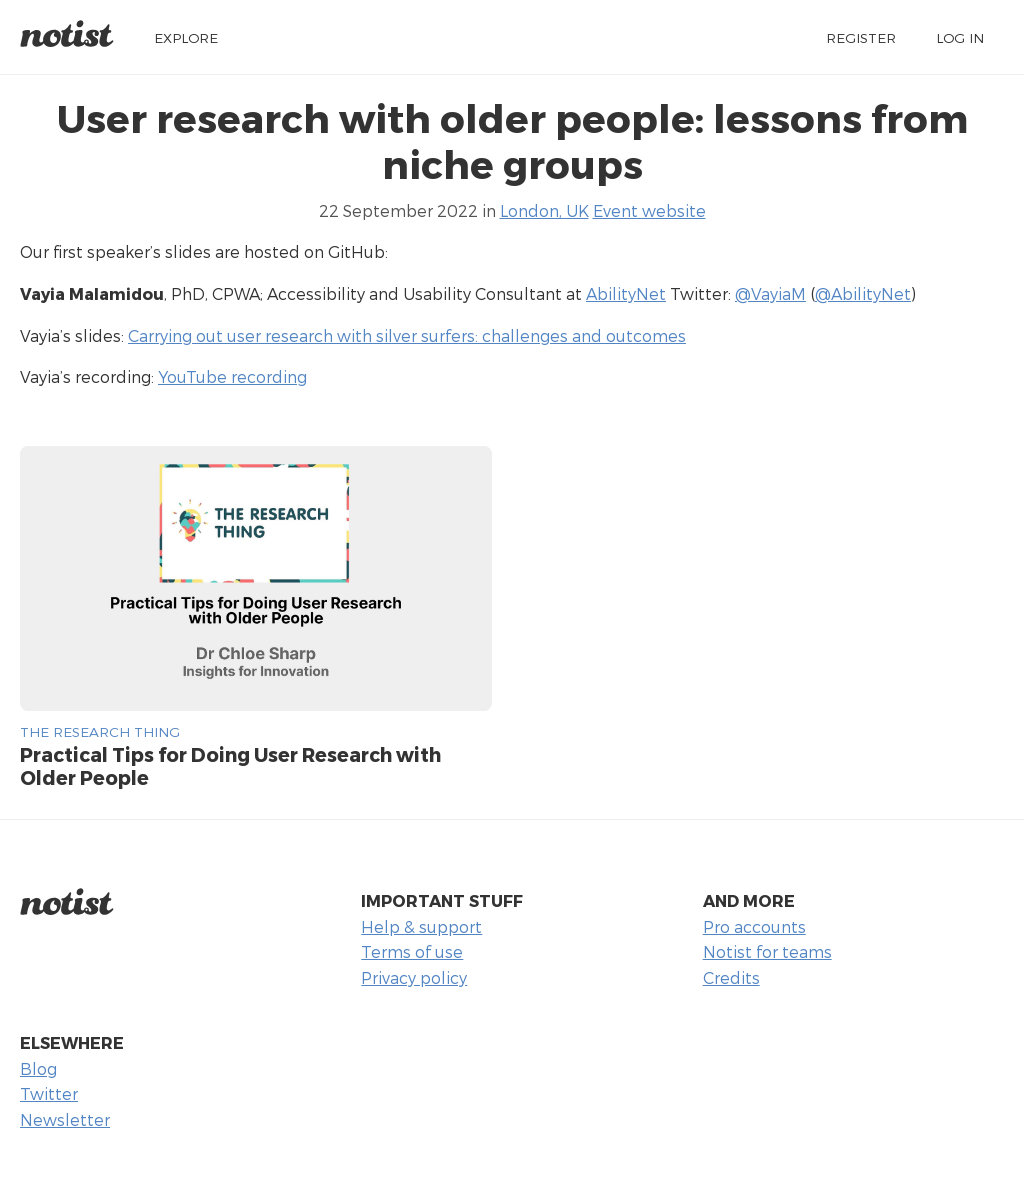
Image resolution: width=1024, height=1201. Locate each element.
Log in (960, 37)
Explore (186, 37)
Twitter (49, 1093)
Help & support (421, 926)
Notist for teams (767, 951)
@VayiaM (770, 293)
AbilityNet (626, 293)
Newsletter (65, 1119)
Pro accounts (754, 926)
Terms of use (412, 951)
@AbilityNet (863, 293)
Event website (649, 210)
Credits (731, 977)
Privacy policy (414, 977)
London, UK (544, 210)
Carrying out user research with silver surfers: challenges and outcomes (407, 335)
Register (861, 37)
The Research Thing (100, 731)
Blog (38, 1068)
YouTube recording (232, 376)
